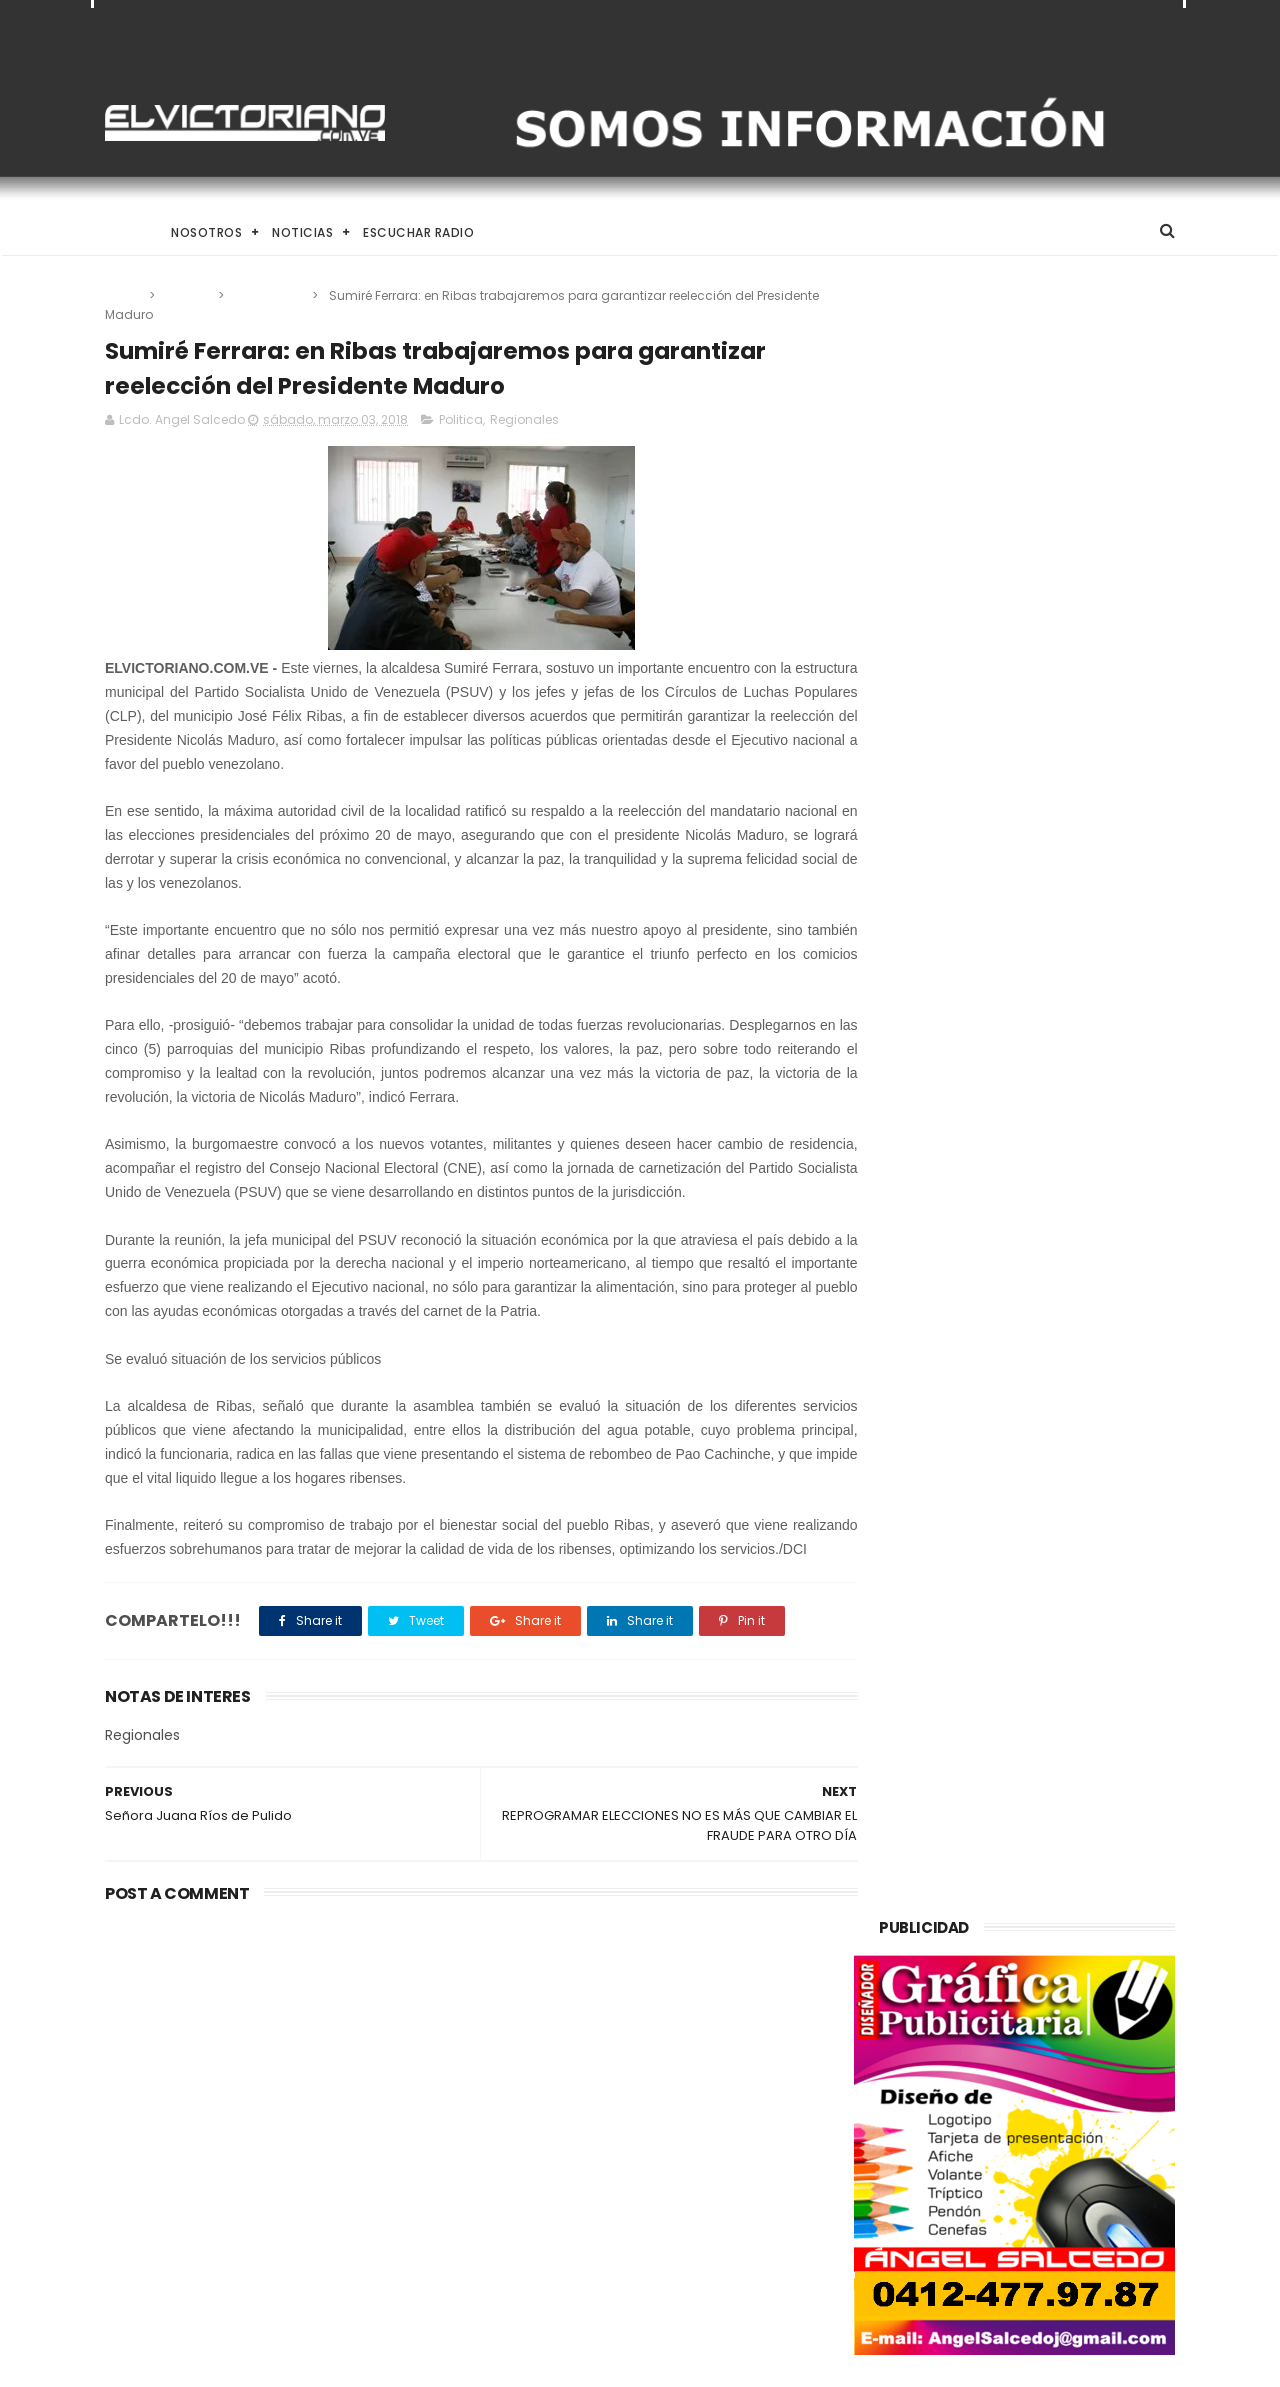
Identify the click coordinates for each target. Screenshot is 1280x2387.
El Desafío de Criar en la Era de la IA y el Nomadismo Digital (269, 2060)
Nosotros (206, 232)
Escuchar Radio (418, 232)
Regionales (269, 295)
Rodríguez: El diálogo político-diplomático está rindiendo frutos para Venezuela (685, 2061)
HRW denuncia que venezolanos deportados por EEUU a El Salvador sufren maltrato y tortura (691, 2253)
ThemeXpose (217, 2362)
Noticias (302, 232)
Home (123, 232)
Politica (188, 295)
